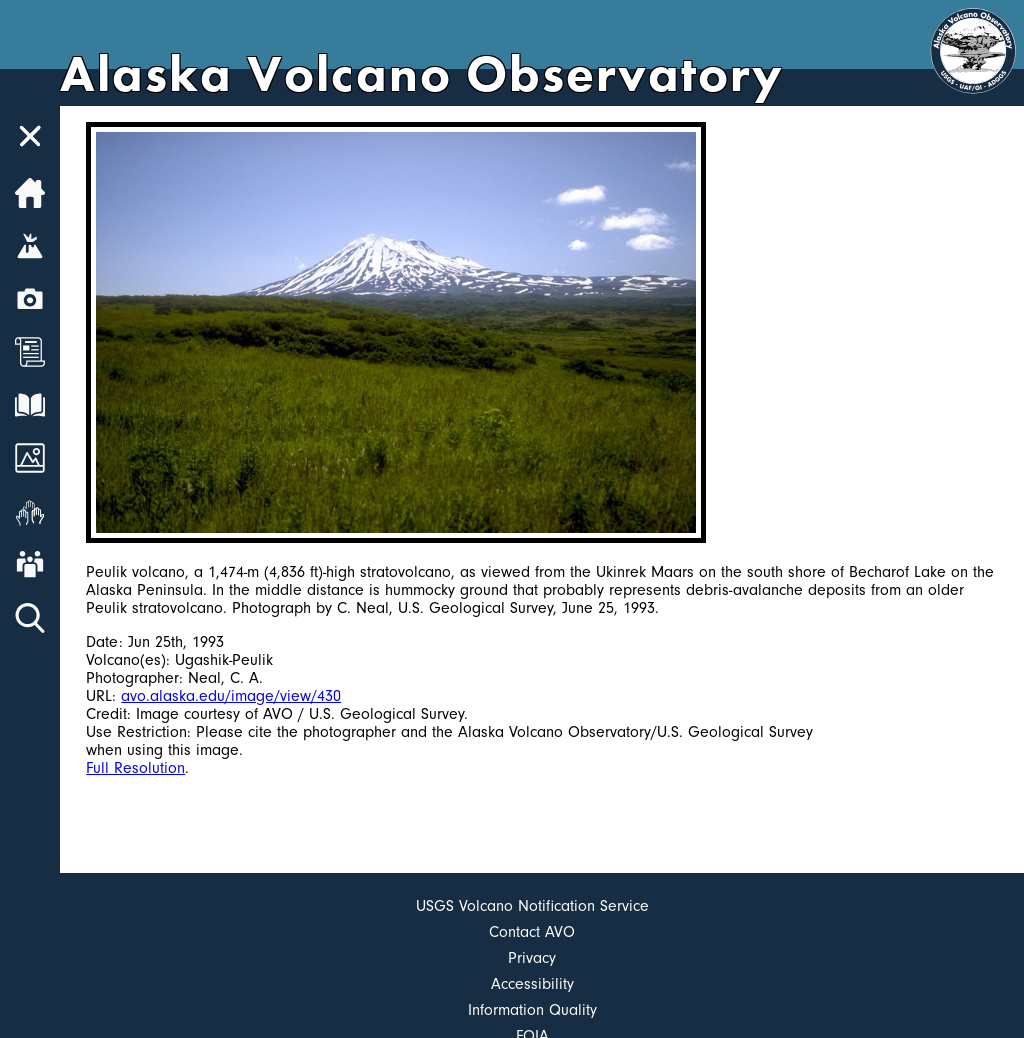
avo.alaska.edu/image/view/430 (231, 696)
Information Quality (532, 1010)
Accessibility (532, 984)
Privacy (532, 958)
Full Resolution (135, 768)
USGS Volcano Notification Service (532, 906)
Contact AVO (532, 932)
